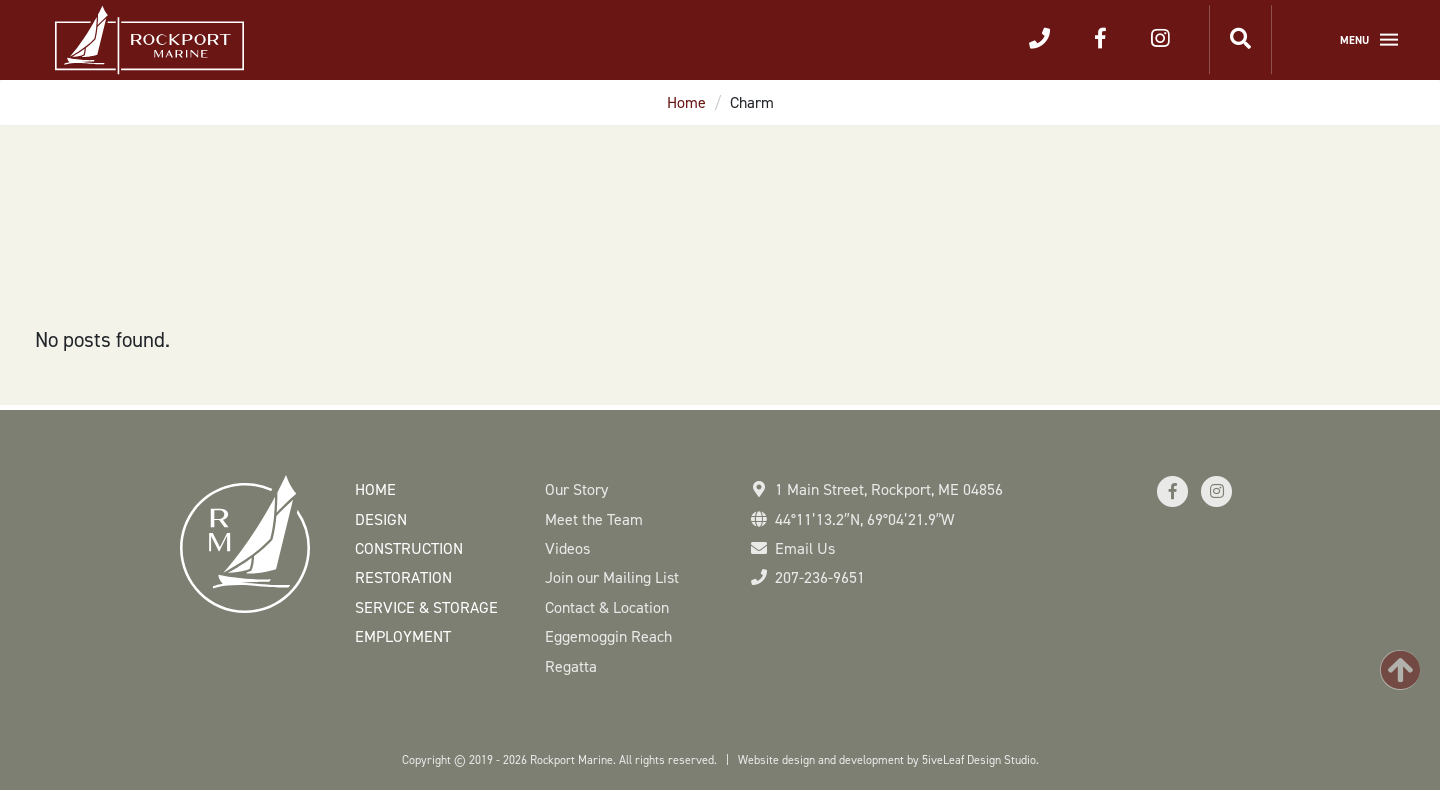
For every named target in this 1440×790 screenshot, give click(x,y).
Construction (409, 548)
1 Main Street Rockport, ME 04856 (889, 489)
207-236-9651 (820, 577)
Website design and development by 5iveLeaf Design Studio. (888, 760)
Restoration (403, 577)
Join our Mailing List (612, 577)
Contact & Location (607, 607)
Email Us (805, 548)
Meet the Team (594, 519)
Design (381, 519)
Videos (567, 548)
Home (686, 102)
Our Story (576, 489)
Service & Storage (426, 607)
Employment (403, 636)
